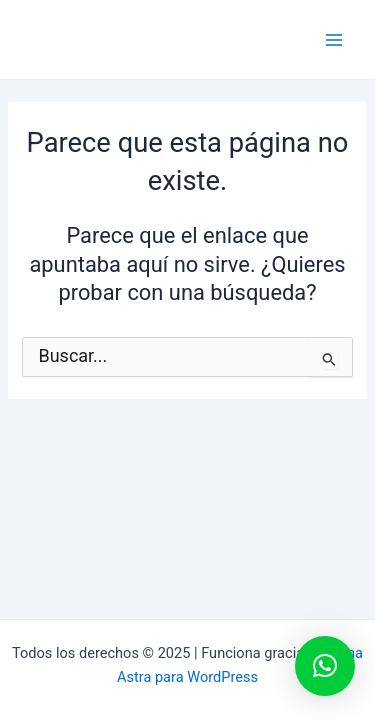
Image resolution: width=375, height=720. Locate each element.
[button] (325, 666)
